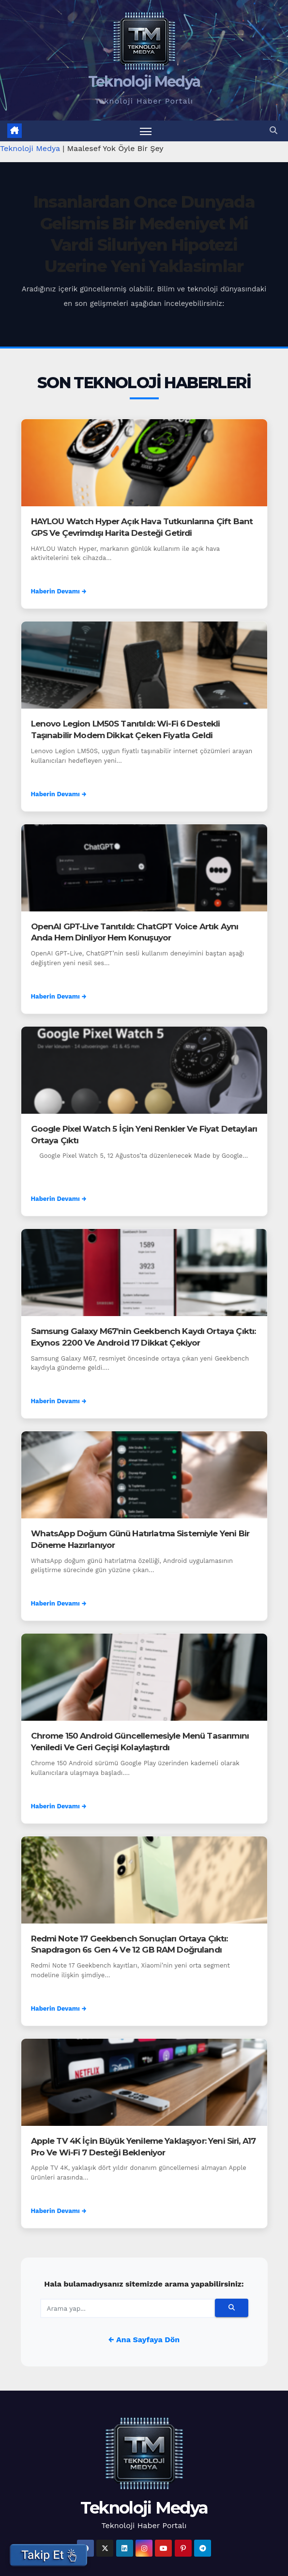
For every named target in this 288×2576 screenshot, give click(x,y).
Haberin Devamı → (59, 591)
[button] (273, 131)
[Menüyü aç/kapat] (146, 131)
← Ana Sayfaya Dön (144, 2339)
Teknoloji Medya (144, 82)
